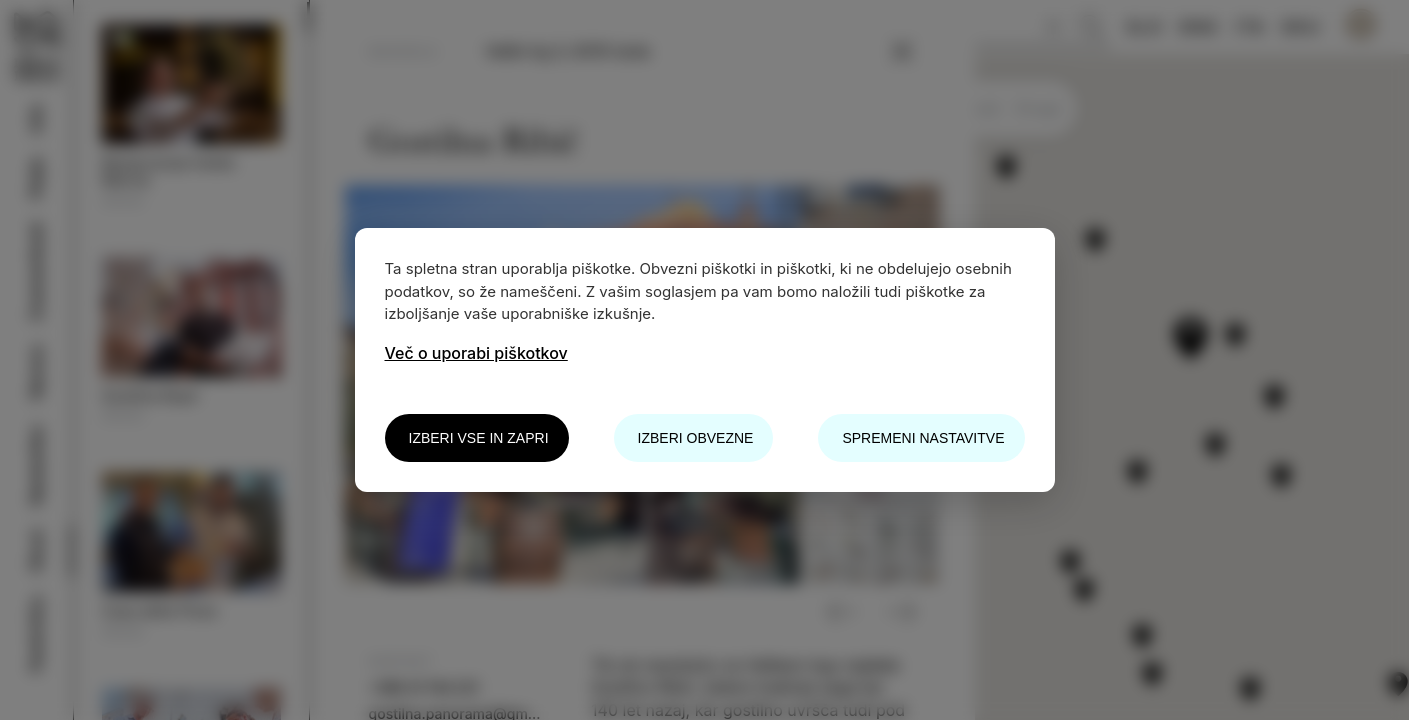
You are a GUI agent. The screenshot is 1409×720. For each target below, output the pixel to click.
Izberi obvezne (696, 438)
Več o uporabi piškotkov (476, 353)
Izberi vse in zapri (479, 438)
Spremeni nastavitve (923, 438)
